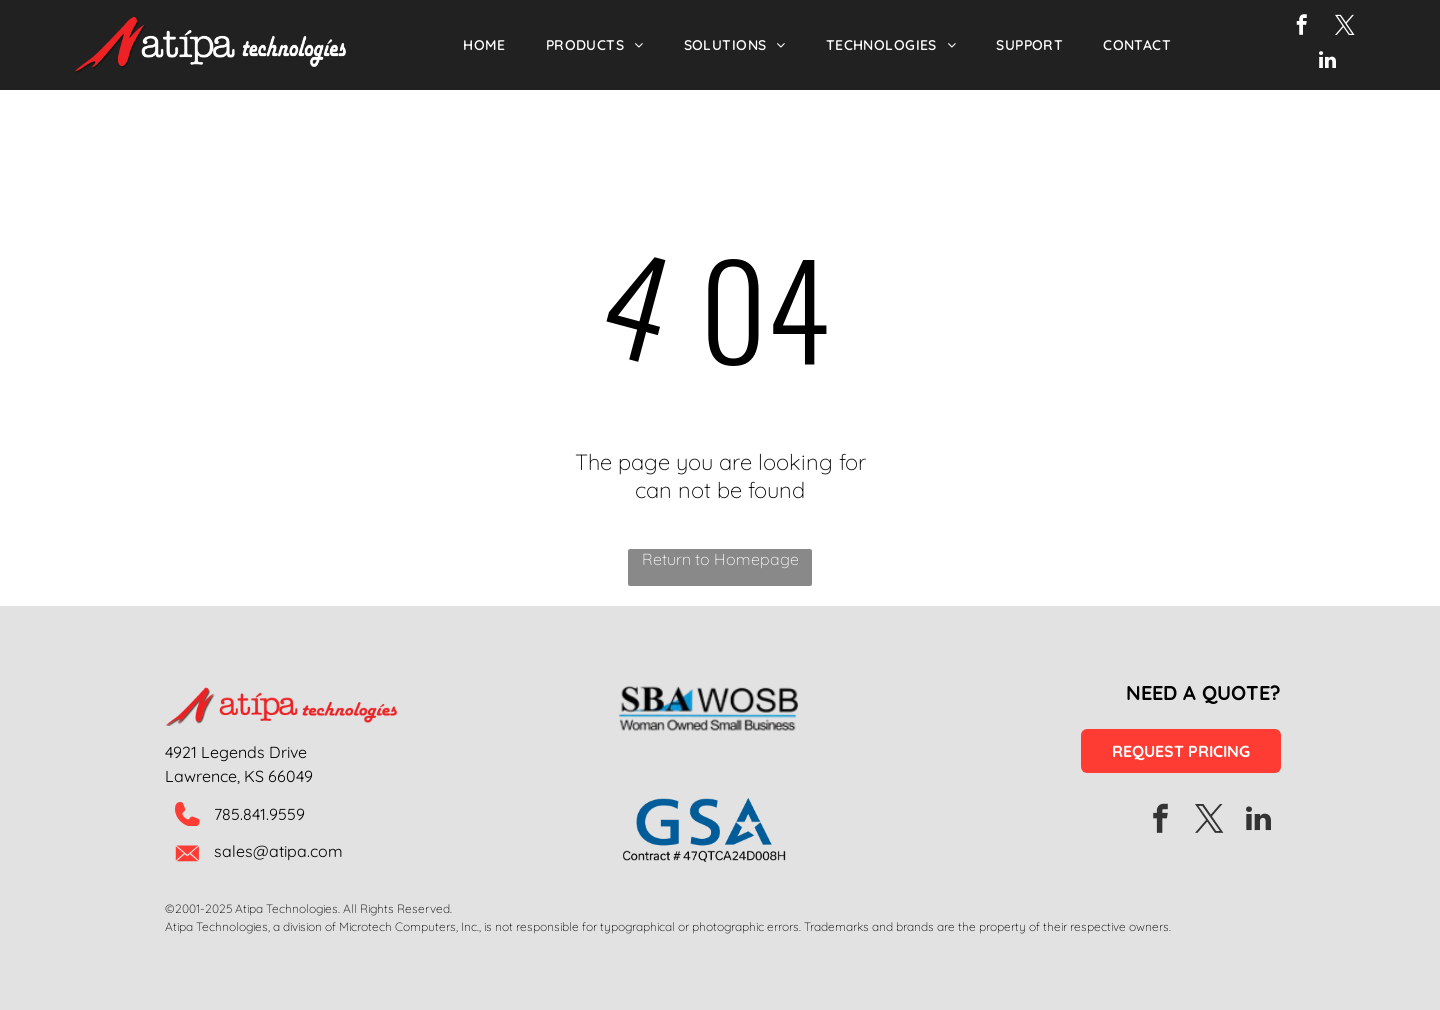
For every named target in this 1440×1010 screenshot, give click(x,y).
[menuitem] (484, 45)
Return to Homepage (720, 559)
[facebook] (1302, 27)
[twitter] (1345, 27)
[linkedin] (1327, 62)
